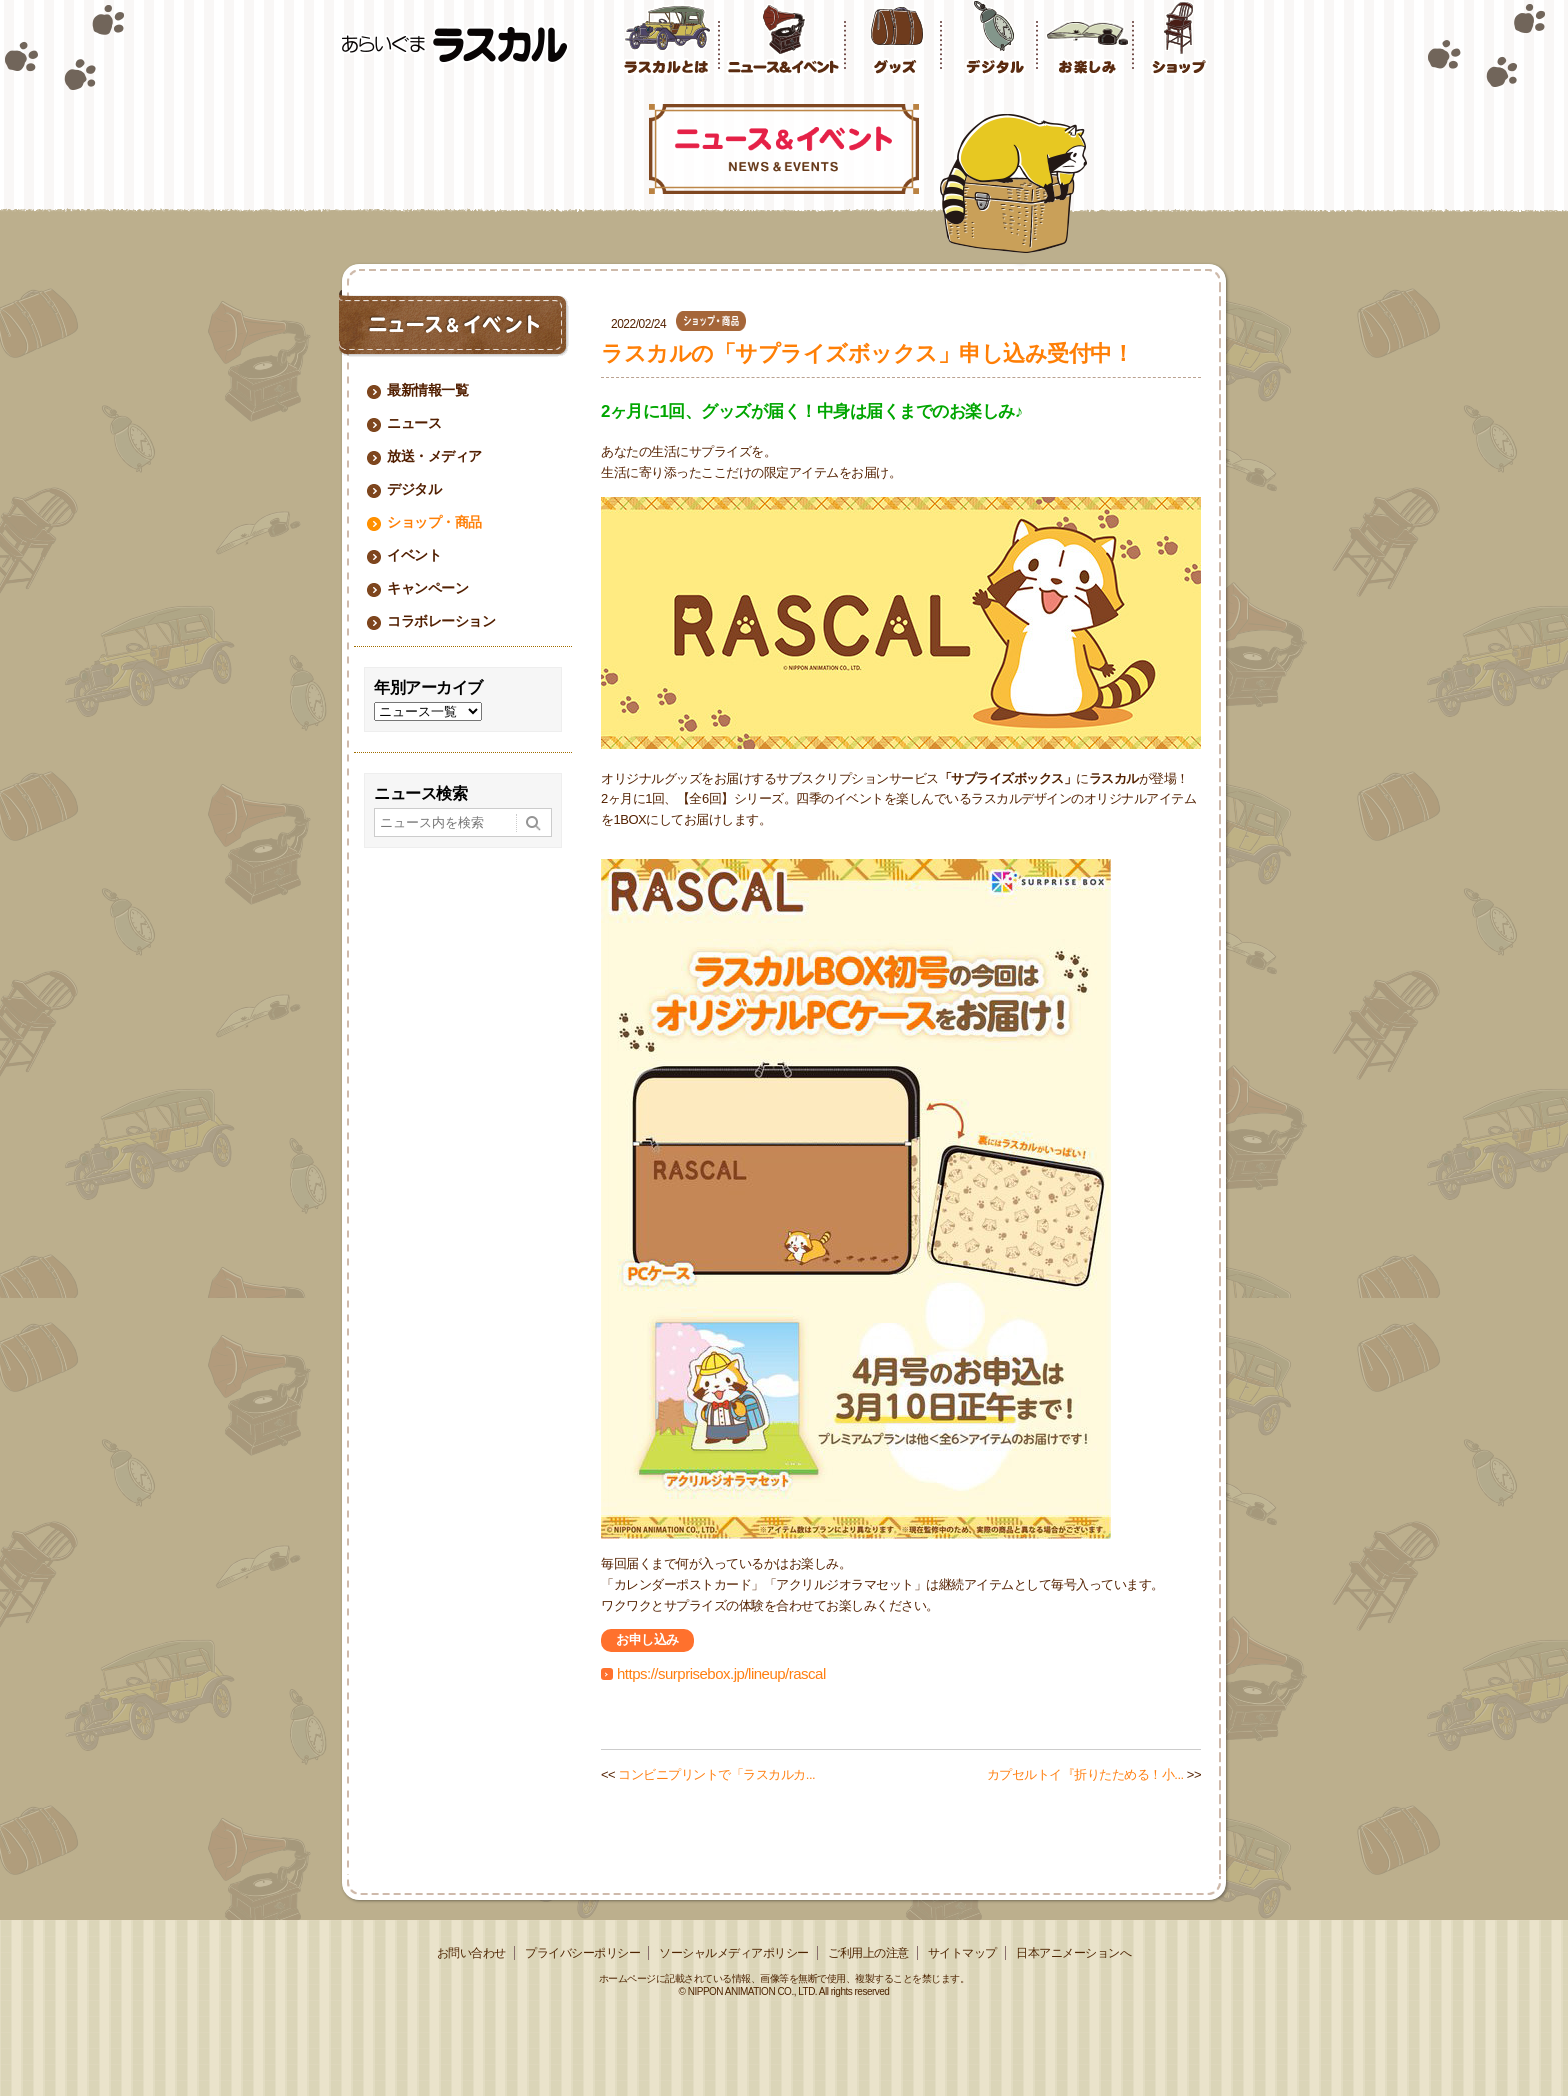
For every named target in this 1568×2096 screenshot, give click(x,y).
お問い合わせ (471, 1953)
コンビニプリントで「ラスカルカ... (716, 1774)
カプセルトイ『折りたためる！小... (1085, 1774)
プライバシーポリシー (582, 1953)
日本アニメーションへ (1073, 1953)
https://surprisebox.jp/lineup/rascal (721, 1673)
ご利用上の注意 (868, 1953)
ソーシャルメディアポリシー (734, 1953)
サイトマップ (962, 1953)
